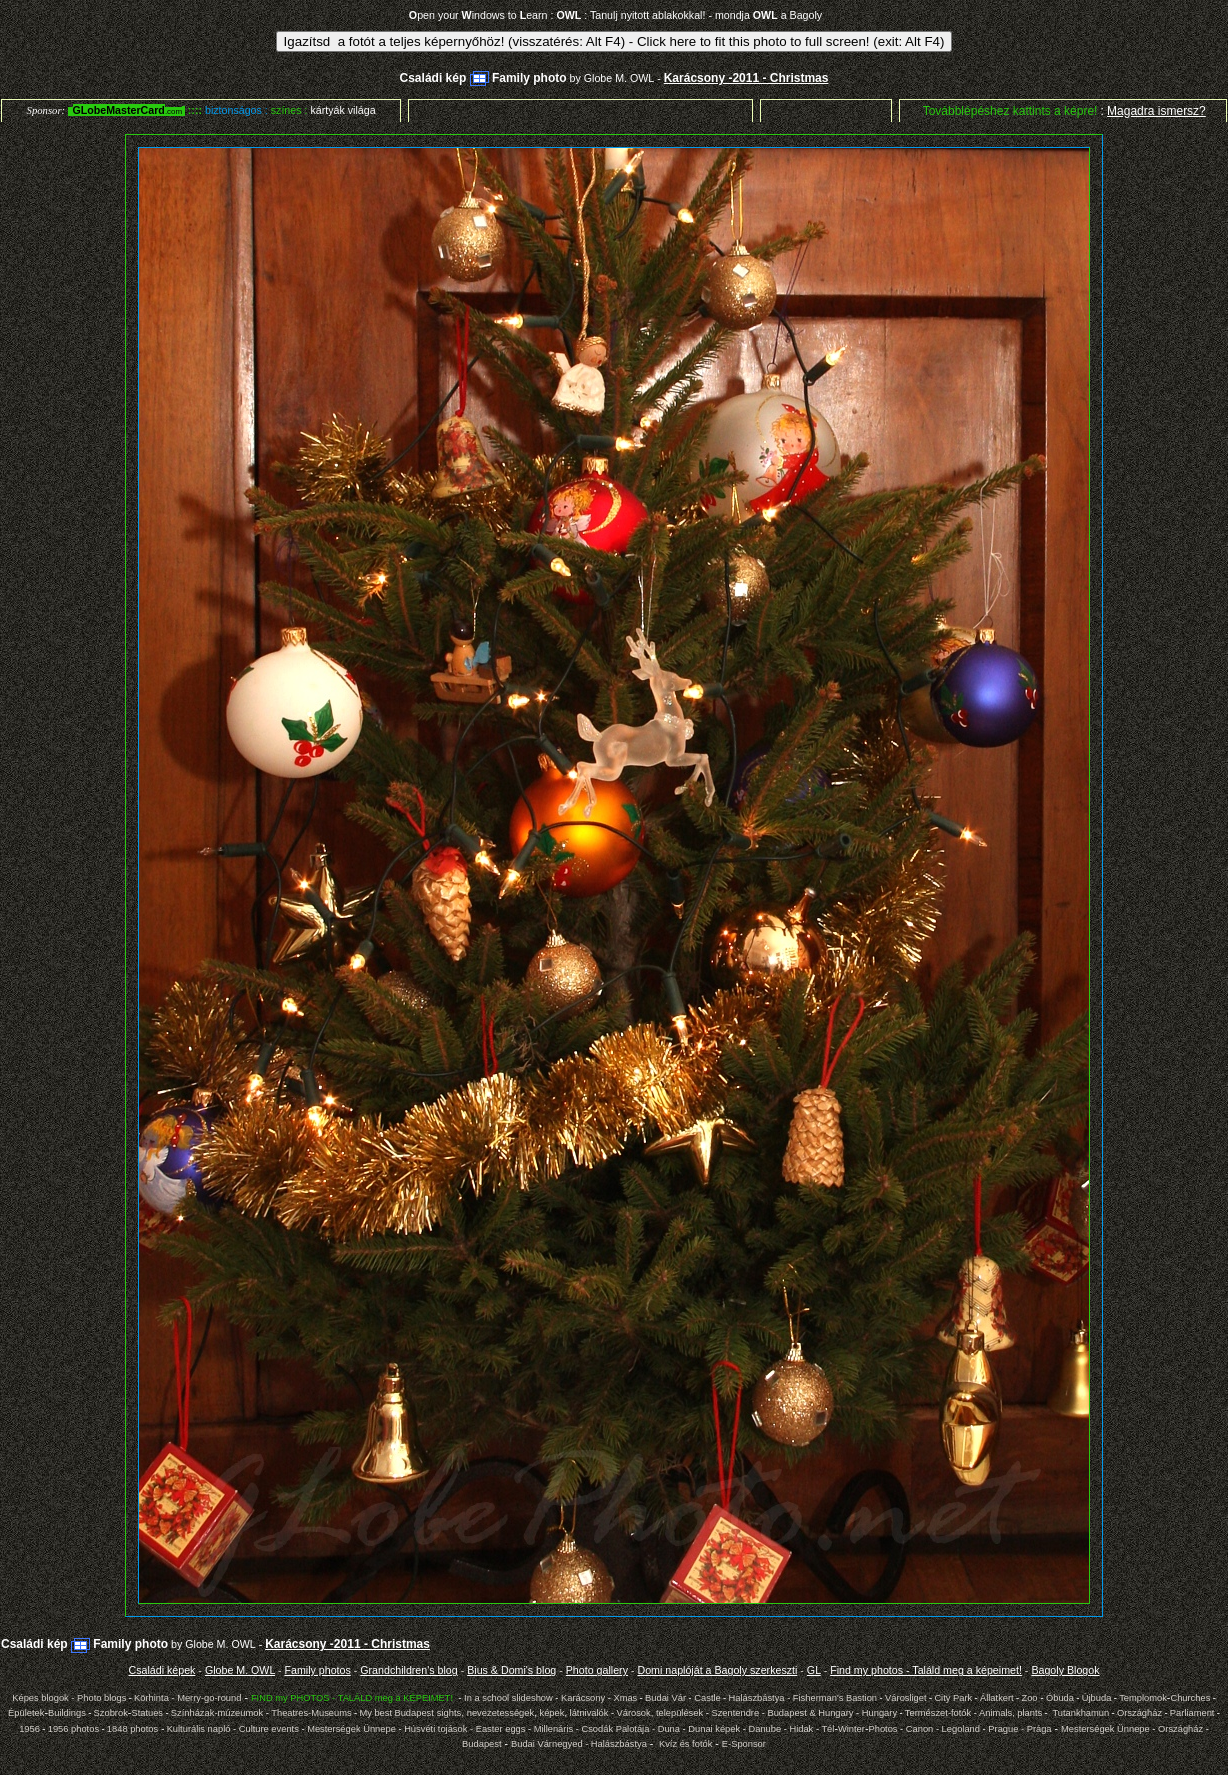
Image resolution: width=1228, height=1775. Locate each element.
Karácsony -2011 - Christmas (746, 78)
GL (814, 1670)
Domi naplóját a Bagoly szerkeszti (717, 1670)
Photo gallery (597, 1670)
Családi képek (161, 1670)
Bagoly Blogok (1065, 1670)
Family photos (317, 1670)
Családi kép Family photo (483, 78)
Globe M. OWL (619, 78)
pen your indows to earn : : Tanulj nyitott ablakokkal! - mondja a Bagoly (615, 15)
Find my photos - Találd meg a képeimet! (926, 1670)
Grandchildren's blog (408, 1670)
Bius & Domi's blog (511, 1670)
